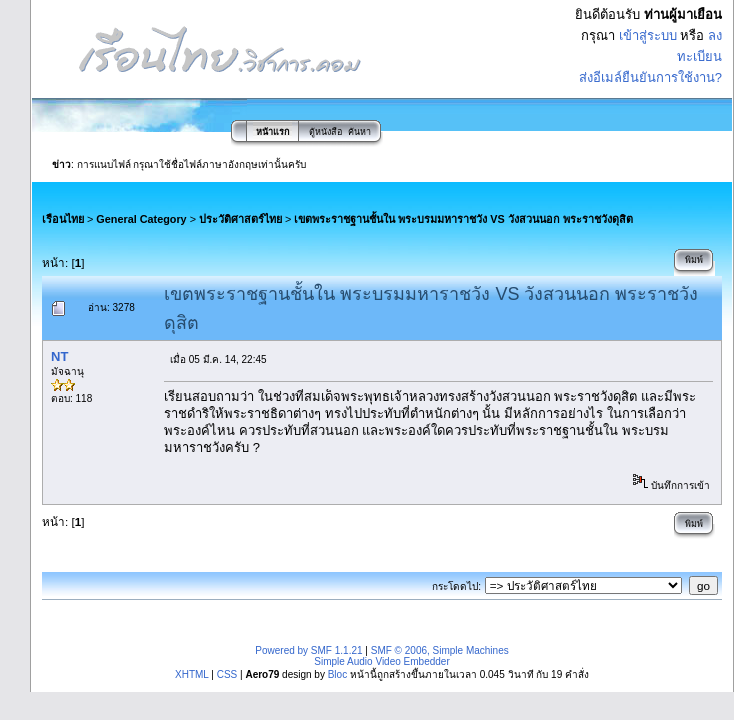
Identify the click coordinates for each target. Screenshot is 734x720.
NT (59, 356)
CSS (227, 674)
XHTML (192, 674)
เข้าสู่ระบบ (648, 35)
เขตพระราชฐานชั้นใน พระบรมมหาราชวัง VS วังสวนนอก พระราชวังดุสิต (463, 219)
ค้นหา (359, 132)
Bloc (337, 674)
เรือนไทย (63, 219)
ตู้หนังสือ (325, 132)
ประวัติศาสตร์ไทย (240, 219)
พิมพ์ (694, 260)
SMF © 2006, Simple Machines (440, 650)
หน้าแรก (272, 132)
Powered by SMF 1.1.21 (308, 650)
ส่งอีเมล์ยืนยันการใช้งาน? (650, 77)
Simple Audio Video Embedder (381, 661)
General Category (141, 219)
